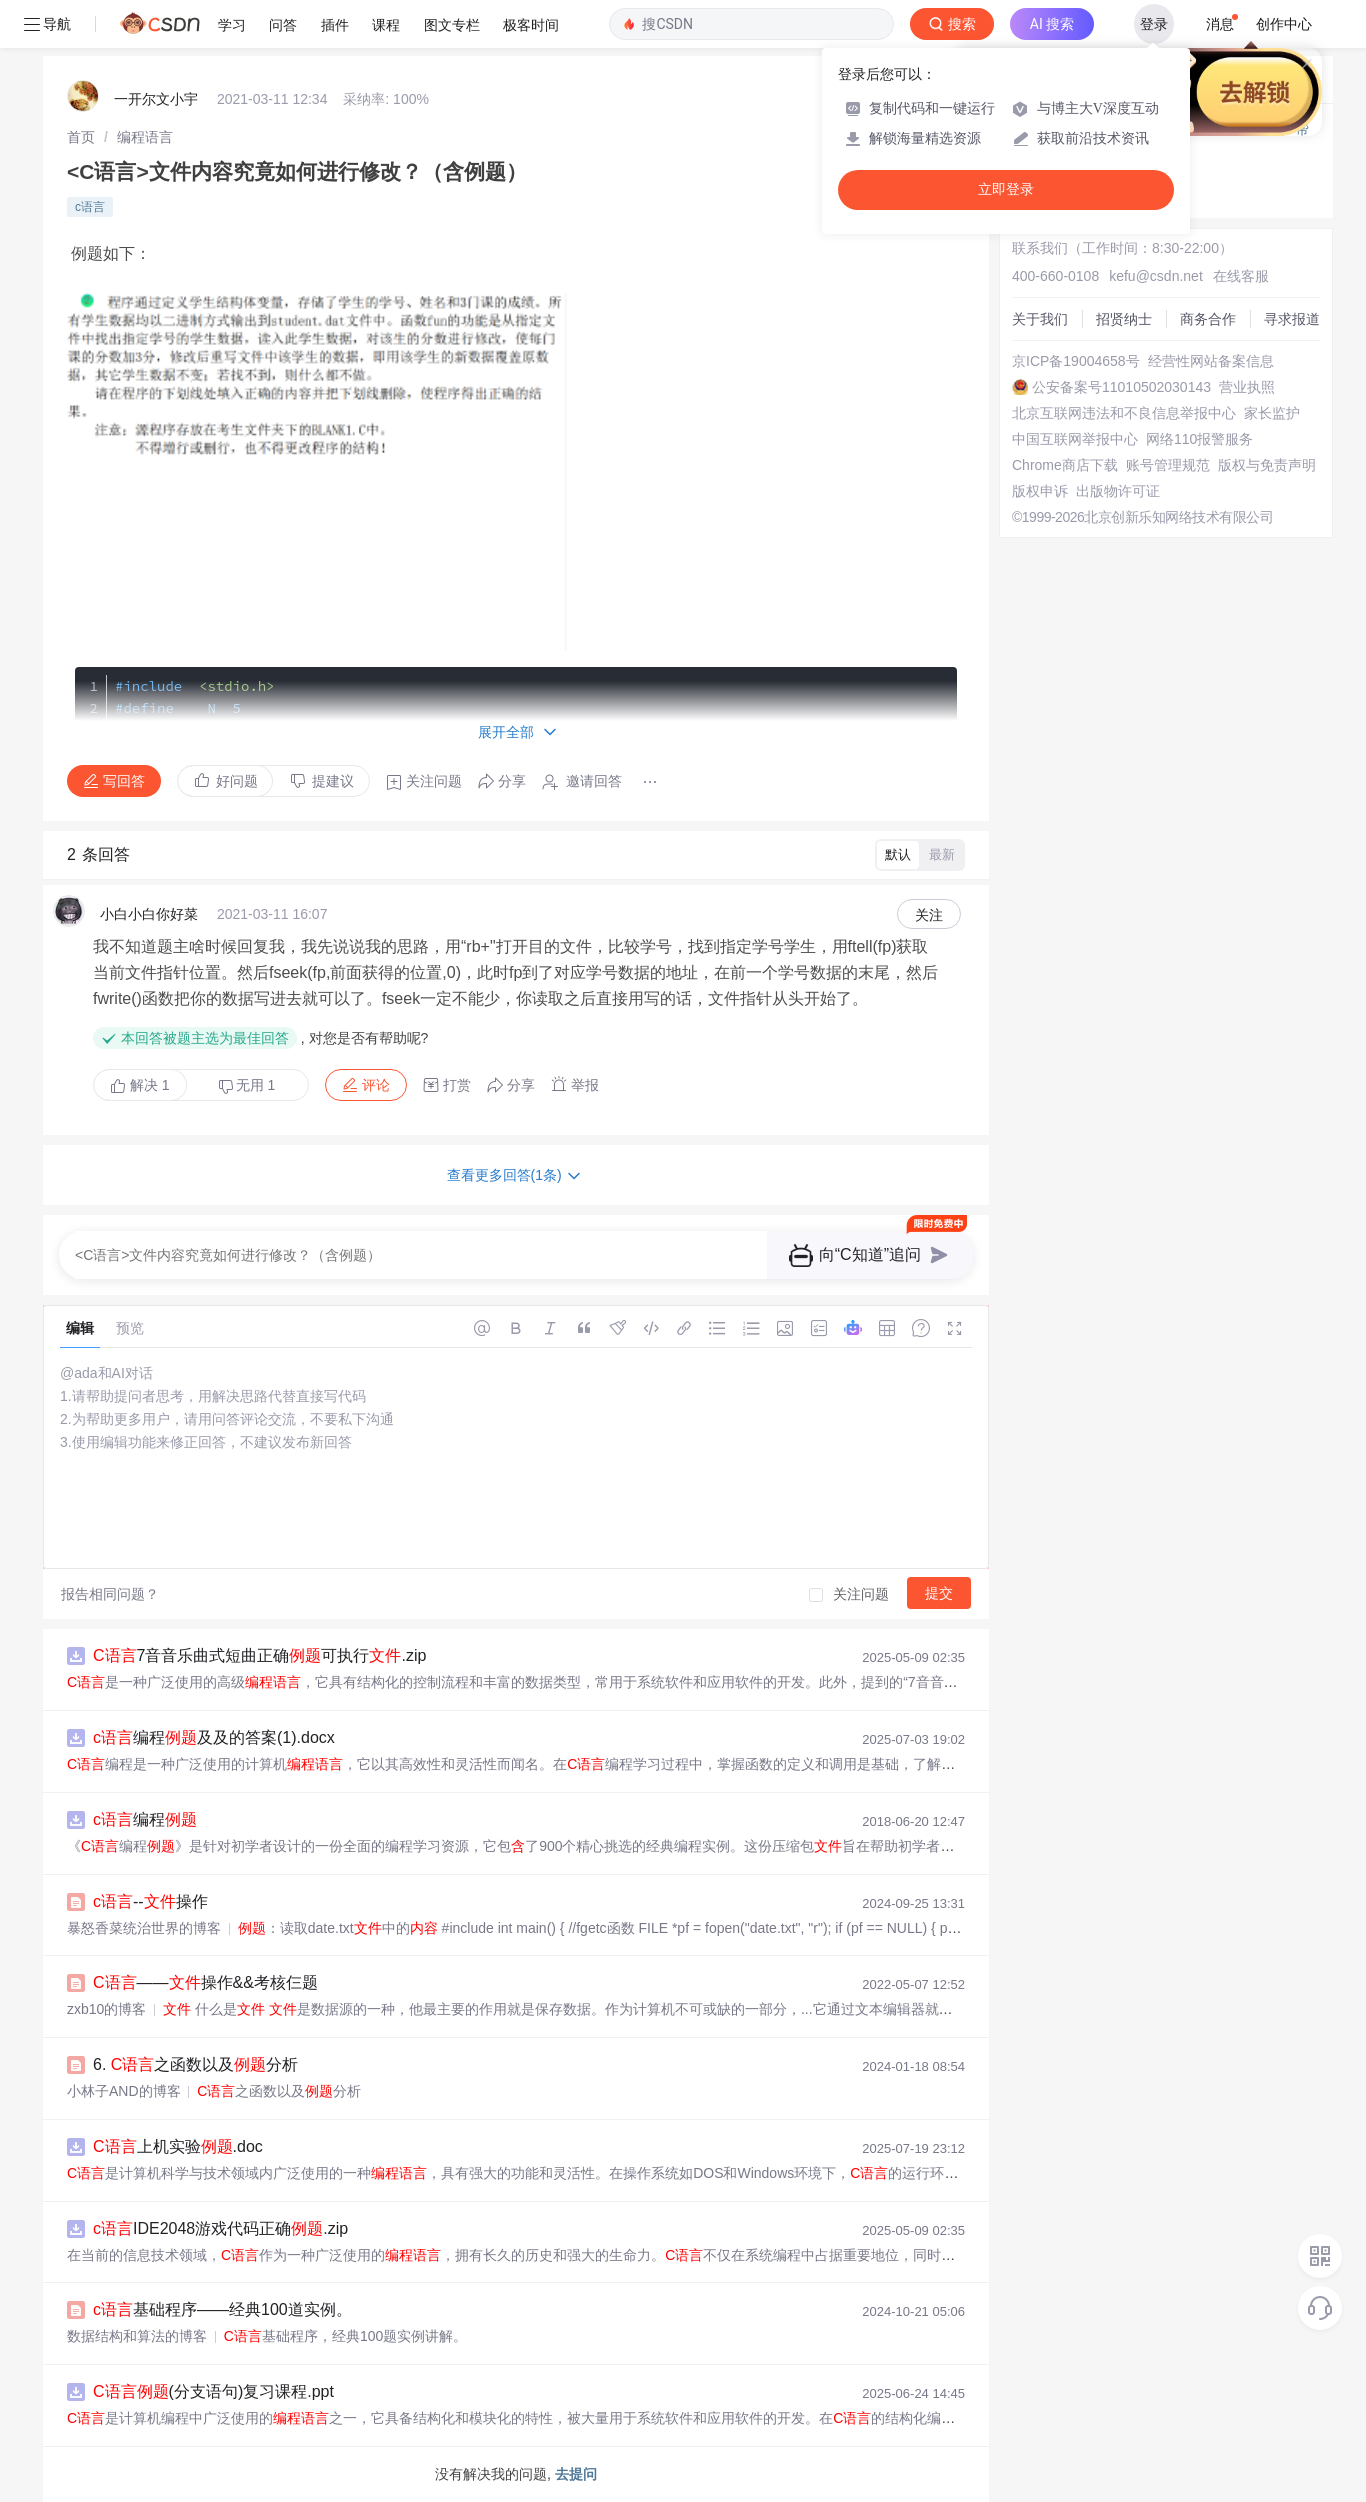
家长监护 (1272, 413)
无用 (247, 1085)
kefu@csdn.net (1156, 276)
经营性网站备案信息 (1211, 361)
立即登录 (1006, 189)
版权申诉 (1040, 491)
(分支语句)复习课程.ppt (213, 2391)
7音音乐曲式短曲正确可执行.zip (259, 1655)
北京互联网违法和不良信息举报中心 (1124, 413)
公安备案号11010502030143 (1121, 387)
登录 (1154, 24)
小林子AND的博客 (124, 2091)
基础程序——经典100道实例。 (222, 2309)
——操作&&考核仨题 (205, 1982)
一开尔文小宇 (156, 99)
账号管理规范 (1168, 465)
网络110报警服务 (1199, 439)
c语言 (90, 207)
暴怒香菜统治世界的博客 (144, 1928)
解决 (140, 1085)
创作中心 (1284, 24)
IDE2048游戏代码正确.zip (220, 2228)
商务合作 (1208, 319)
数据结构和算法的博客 (137, 2336)
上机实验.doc (178, 2146)
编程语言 (145, 137)
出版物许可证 (1118, 491)
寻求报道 (1292, 319)
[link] (81, 137)
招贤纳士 (1124, 319)
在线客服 (1241, 276)
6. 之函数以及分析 (195, 2064)
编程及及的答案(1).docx (214, 1737)
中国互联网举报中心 (1075, 439)
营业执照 (1247, 387)
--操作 (150, 1901)
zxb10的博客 (106, 2009)
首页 (81, 137)
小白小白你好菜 (149, 914)
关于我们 (1040, 319)
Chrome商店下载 (1065, 465)
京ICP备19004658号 (1076, 361)
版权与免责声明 (1267, 465)
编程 (145, 1819)
